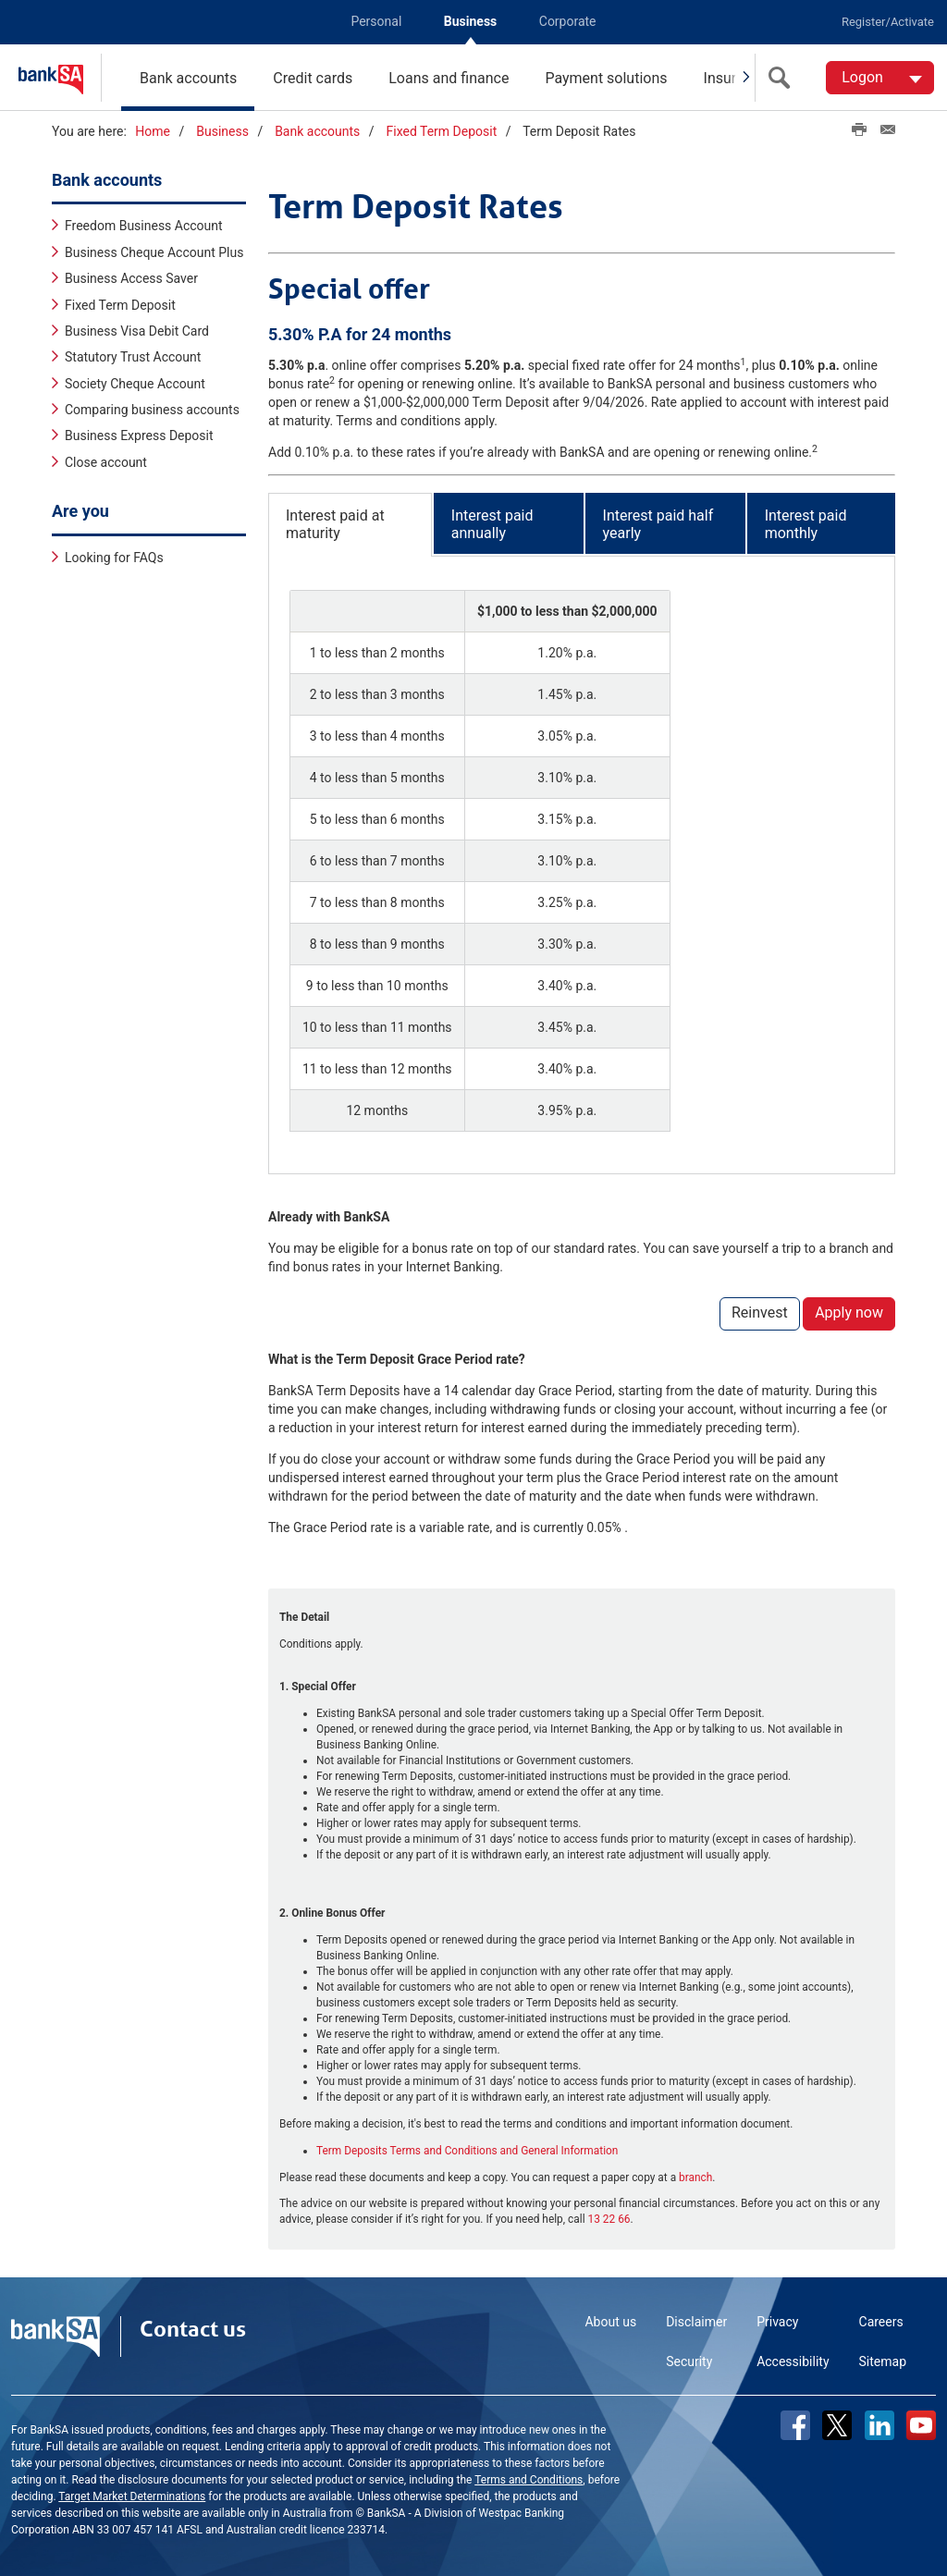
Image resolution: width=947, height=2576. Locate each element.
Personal (376, 21)
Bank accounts (188, 78)
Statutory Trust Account (133, 356)
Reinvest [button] (760, 1311)
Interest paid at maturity (335, 523)
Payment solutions (606, 78)
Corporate (567, 21)
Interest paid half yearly (658, 523)
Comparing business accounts (152, 408)
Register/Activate (888, 22)
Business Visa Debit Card (137, 330)
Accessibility (792, 2360)
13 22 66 (609, 2218)
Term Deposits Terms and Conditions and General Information (467, 2149)
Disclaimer (696, 2320)
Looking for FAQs (114, 556)
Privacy (777, 2320)
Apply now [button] (849, 1311)
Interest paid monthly (806, 523)
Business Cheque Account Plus (154, 251)
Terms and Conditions (528, 2478)
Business (470, 21)
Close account (106, 461)
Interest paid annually (492, 523)
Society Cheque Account (135, 382)
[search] (783, 78)
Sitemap (882, 2360)
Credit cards (312, 78)
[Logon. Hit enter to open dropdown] (880, 77)
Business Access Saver (131, 277)
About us (610, 2320)
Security (689, 2360)
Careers (881, 2320)
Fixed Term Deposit (442, 131)
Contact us (193, 2328)
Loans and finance (448, 78)
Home (152, 131)
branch (695, 2176)
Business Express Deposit (139, 435)
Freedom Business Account (144, 224)
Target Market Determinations (131, 2495)
